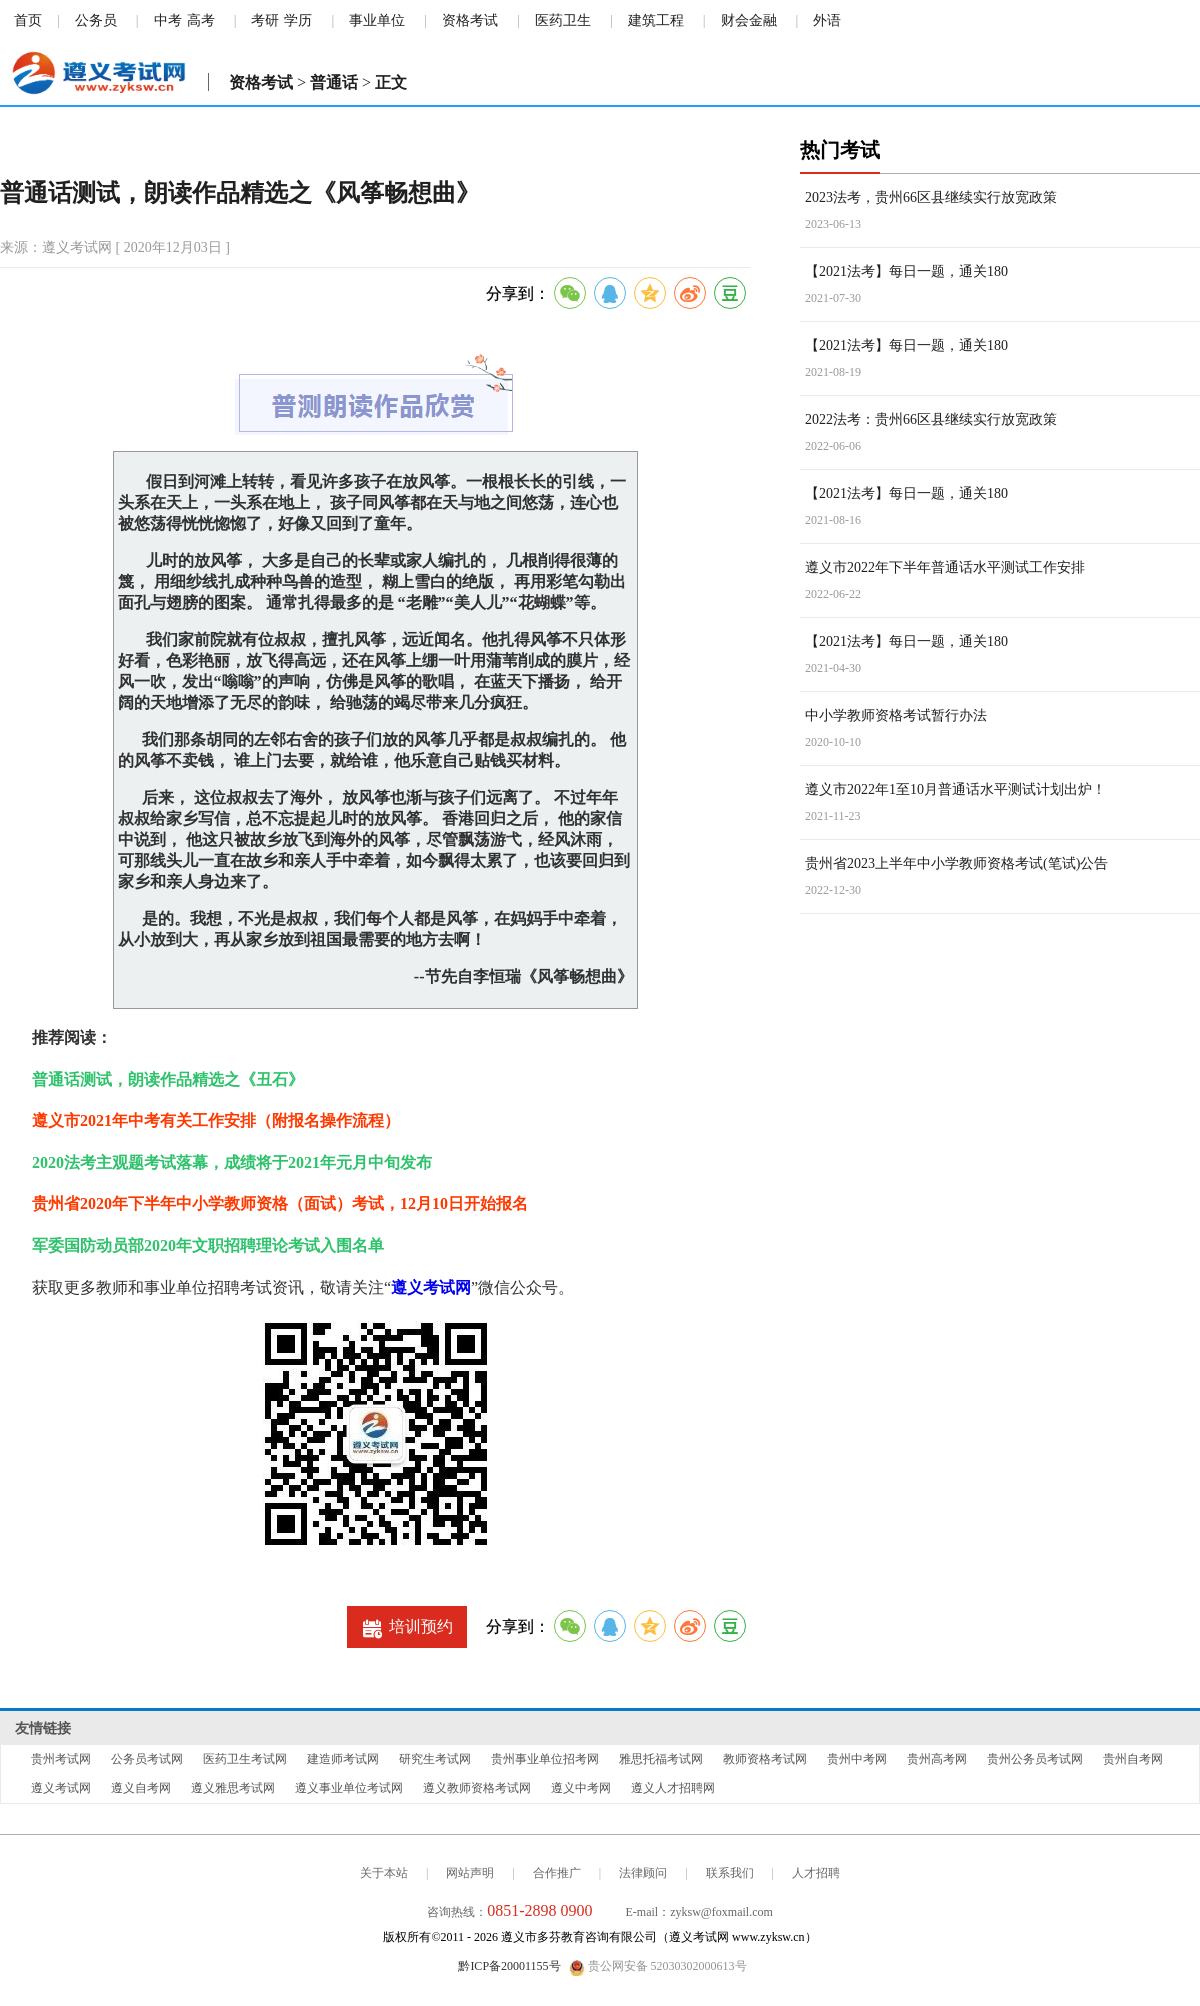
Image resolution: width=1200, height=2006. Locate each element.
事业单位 (377, 20)
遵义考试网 (431, 1287)
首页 (28, 20)
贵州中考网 (857, 1759)
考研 (265, 20)
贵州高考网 (937, 1759)
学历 (298, 20)
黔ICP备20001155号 (509, 1966)
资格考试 (470, 20)
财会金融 (749, 20)
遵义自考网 (141, 1788)
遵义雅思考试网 (233, 1788)
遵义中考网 (581, 1788)
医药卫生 (563, 20)
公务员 (96, 20)
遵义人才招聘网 (673, 1788)
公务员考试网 (147, 1759)
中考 (168, 20)
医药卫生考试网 (245, 1759)
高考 (201, 20)
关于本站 (384, 1873)
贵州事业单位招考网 (545, 1759)
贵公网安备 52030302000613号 (658, 1967)
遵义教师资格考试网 (477, 1788)
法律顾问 (643, 1873)
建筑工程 (656, 20)
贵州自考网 (1133, 1759)
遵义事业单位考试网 (349, 1788)
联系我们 (730, 1873)
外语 (827, 20)
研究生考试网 (435, 1759)
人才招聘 (816, 1873)
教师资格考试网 (765, 1759)
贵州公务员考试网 (1035, 1759)
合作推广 (557, 1873)
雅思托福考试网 (661, 1759)
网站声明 (470, 1873)
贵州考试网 (61, 1759)
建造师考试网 (343, 1759)
